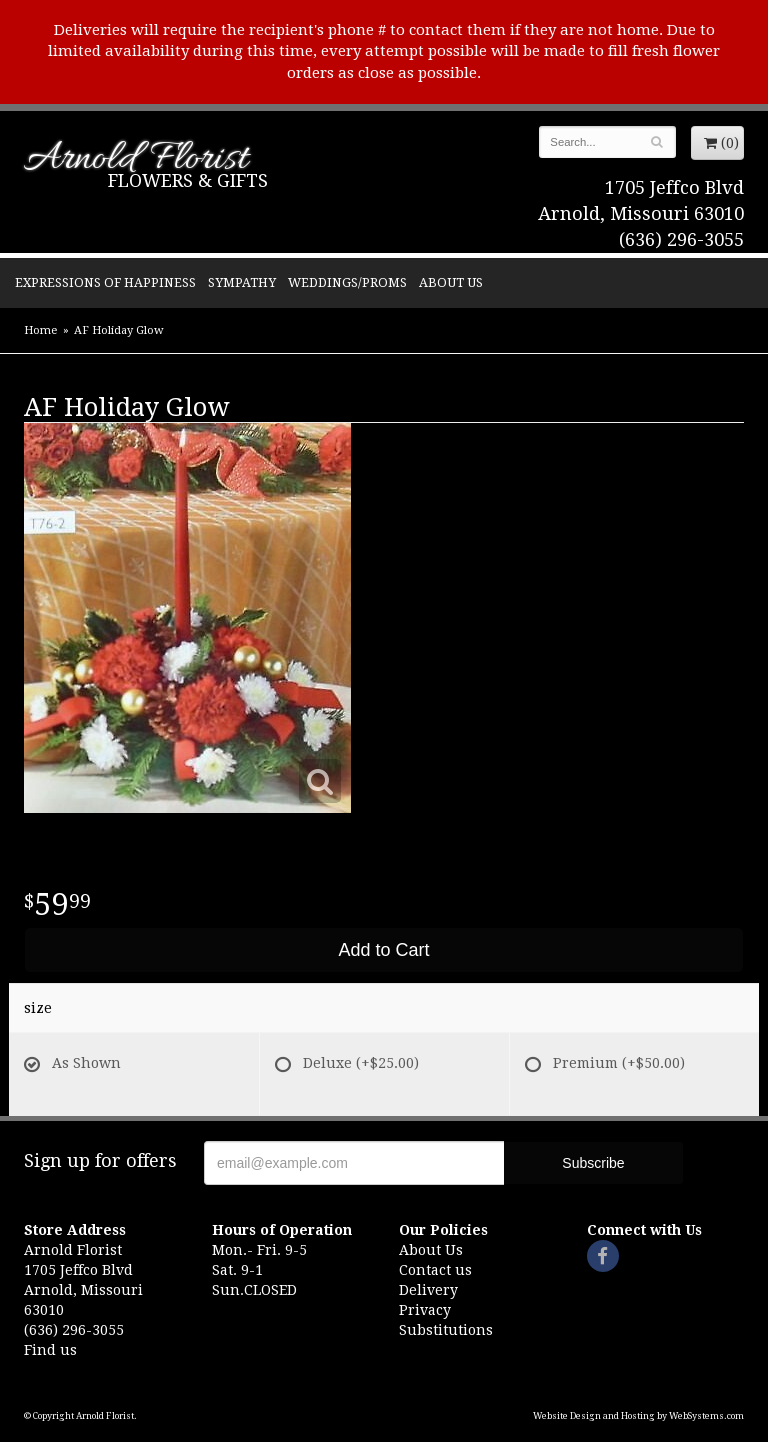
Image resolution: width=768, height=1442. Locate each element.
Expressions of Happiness (105, 282)
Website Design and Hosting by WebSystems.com (638, 1416)
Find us (50, 1350)
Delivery (428, 1290)
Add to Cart (383, 950)
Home (40, 330)
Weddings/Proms (347, 282)
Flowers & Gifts (188, 180)
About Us (451, 282)
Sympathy (242, 282)
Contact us (435, 1270)
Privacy (425, 1310)
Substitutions (446, 1330)
